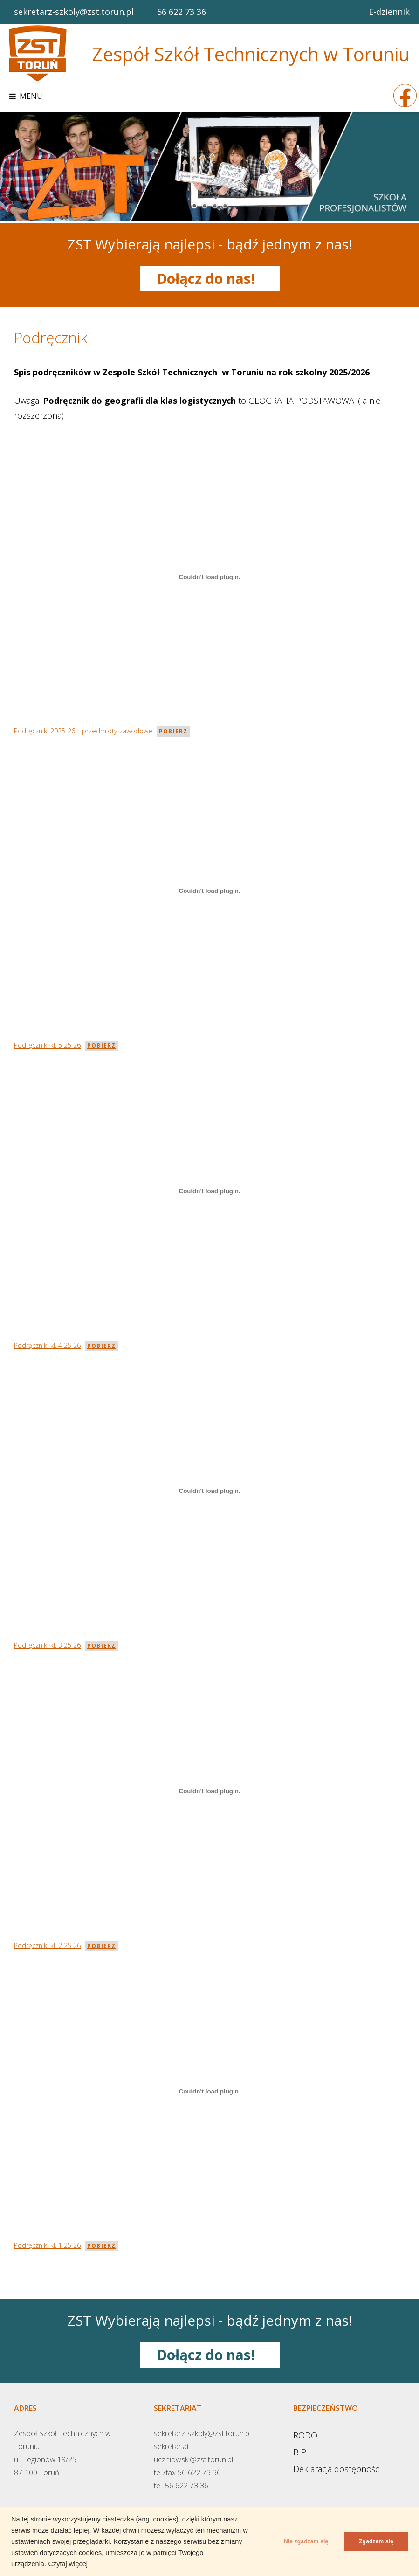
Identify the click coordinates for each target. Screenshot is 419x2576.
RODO (305, 2434)
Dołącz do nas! (209, 278)
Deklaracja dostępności (337, 2468)
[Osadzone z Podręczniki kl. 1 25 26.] (209, 2091)
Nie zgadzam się (300, 2541)
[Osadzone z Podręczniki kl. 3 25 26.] (209, 1491)
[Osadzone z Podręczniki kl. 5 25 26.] (209, 890)
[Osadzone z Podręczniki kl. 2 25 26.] (209, 1791)
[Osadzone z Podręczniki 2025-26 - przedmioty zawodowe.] (209, 577)
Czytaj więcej (68, 2564)
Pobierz (173, 731)
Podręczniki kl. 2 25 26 (47, 1945)
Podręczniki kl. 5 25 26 (47, 1045)
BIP (299, 2451)
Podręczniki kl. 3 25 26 (47, 1645)
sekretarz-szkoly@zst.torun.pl (74, 11)
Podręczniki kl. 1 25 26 (47, 2245)
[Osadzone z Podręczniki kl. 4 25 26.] (209, 1191)
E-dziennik (389, 11)
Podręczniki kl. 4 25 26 (47, 1344)
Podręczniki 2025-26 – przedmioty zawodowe (83, 730)
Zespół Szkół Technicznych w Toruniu (251, 54)
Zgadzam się (374, 2541)
